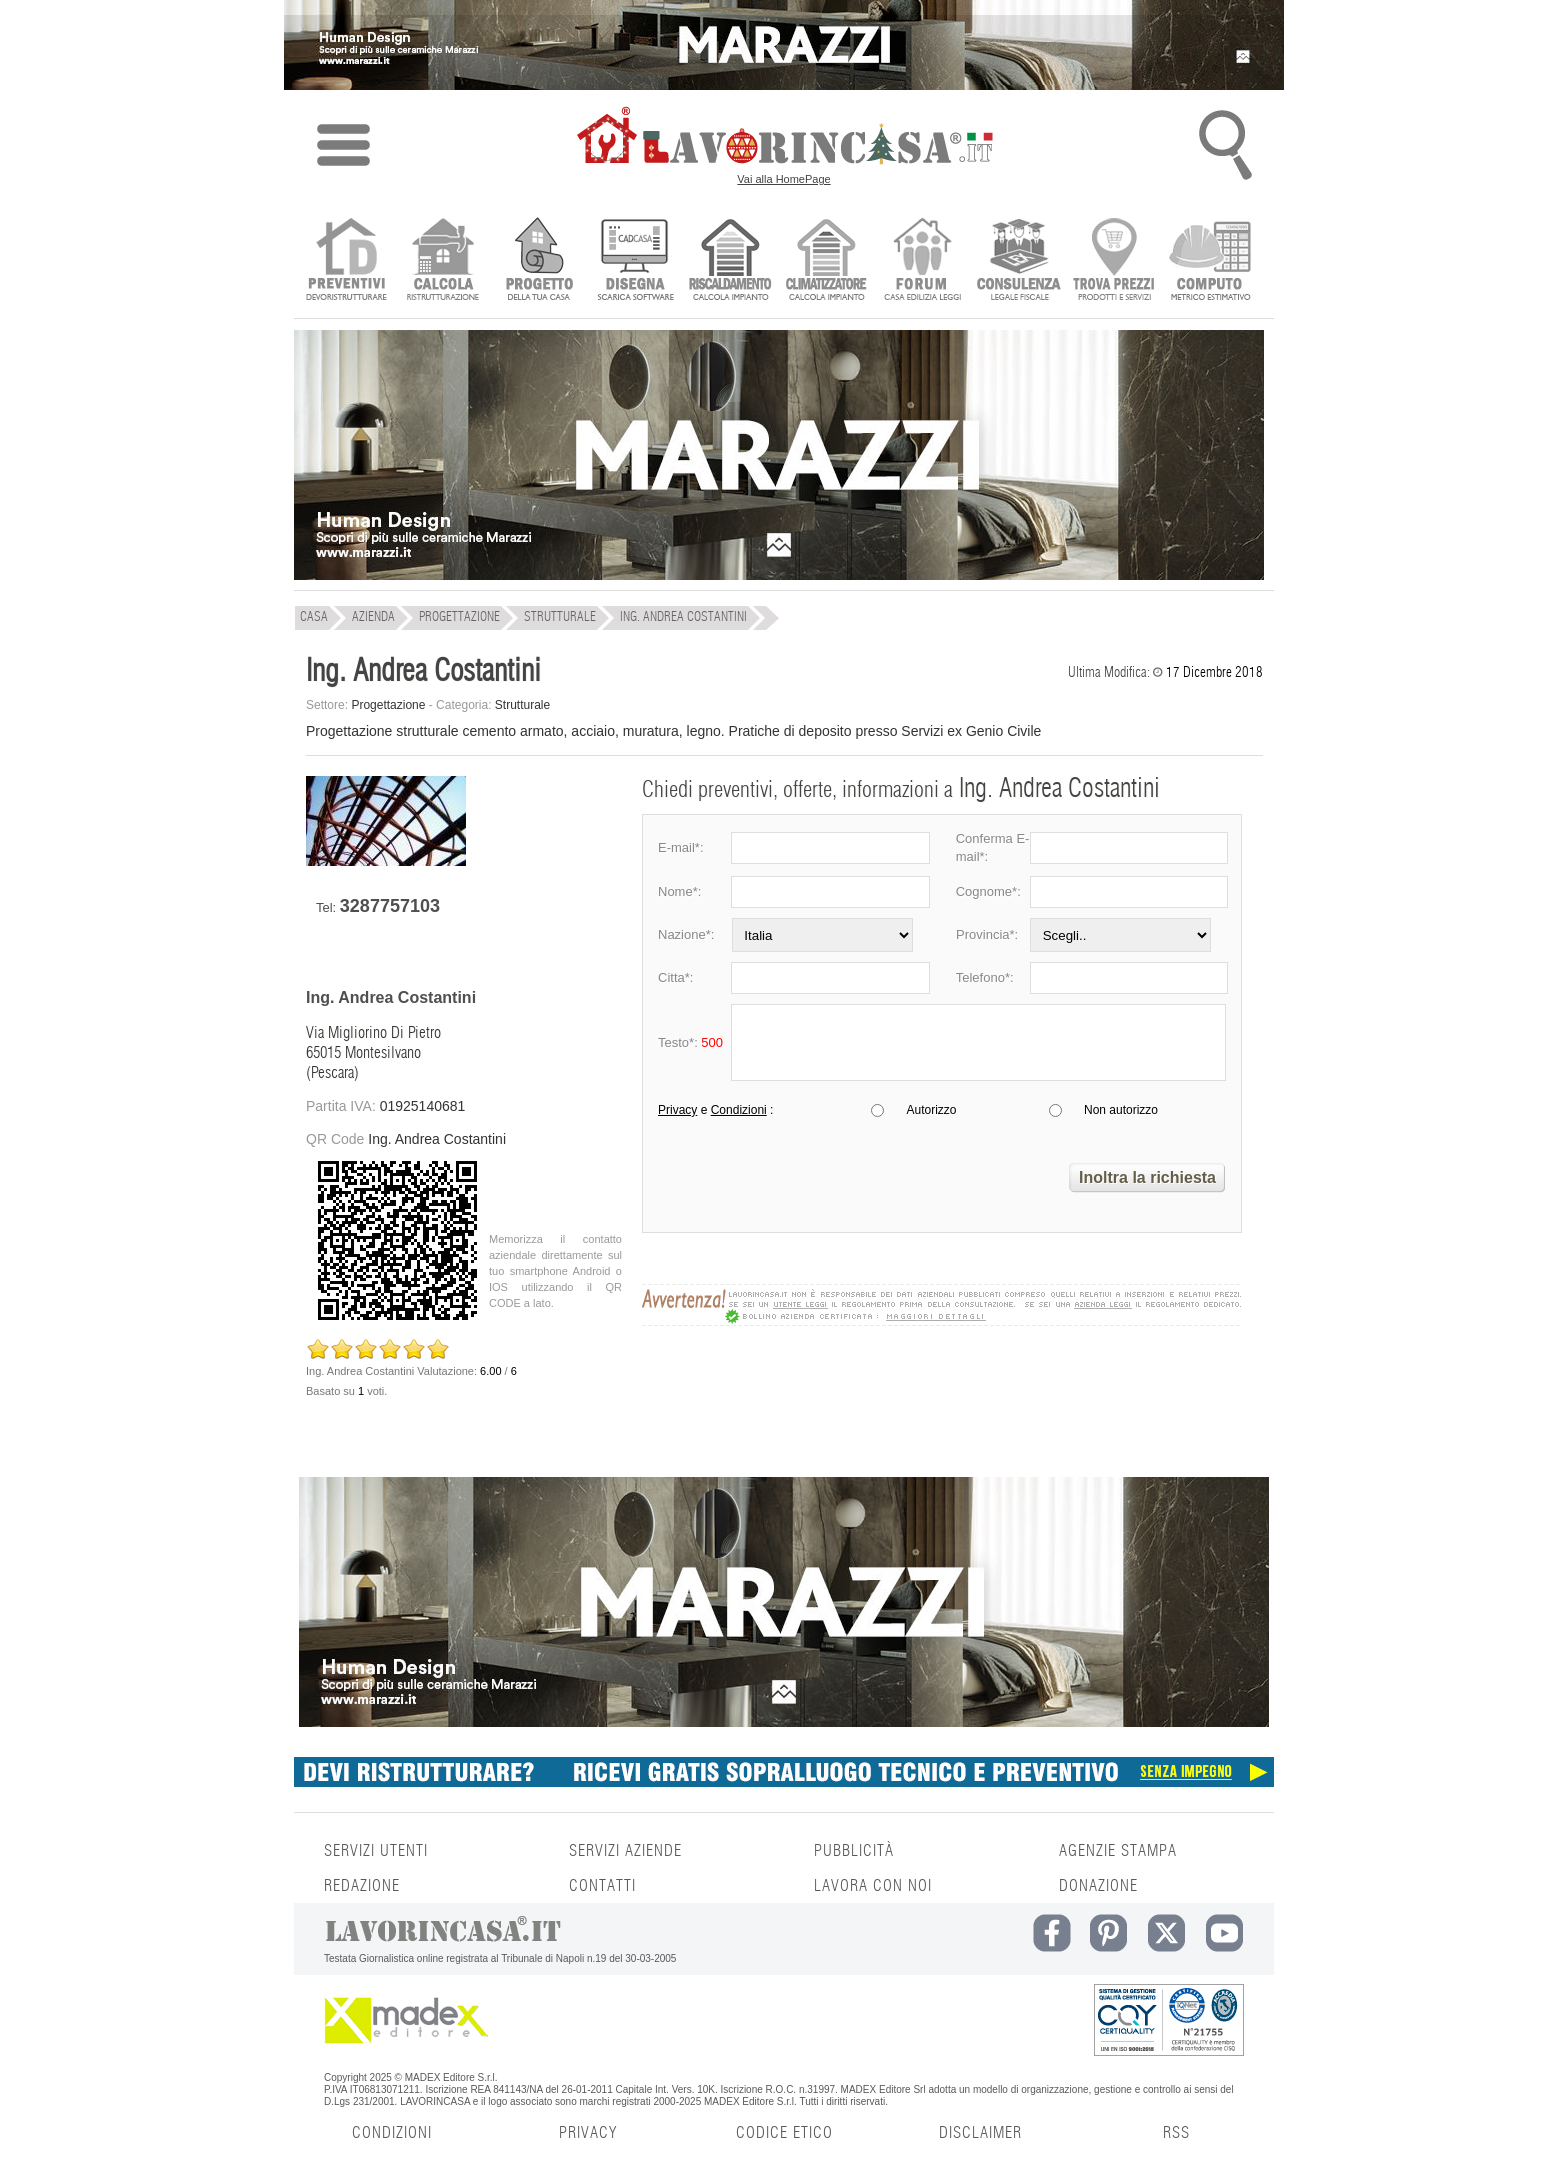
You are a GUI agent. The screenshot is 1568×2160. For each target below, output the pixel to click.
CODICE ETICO (784, 2133)
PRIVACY (588, 2133)
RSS (1176, 2133)
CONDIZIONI (392, 2133)
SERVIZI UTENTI (376, 1851)
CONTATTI (602, 1886)
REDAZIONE (362, 1886)
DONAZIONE (1098, 1886)
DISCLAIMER (980, 2133)
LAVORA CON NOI (873, 1886)
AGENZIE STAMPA (1118, 1851)
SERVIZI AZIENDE (625, 1851)
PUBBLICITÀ (854, 1851)
